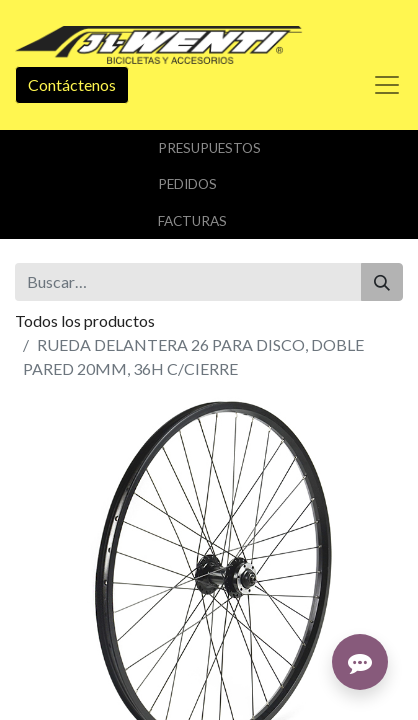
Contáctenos (72, 84)
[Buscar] (382, 282)
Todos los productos (85, 320)
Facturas (192, 221)
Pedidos (187, 184)
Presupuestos (209, 148)
